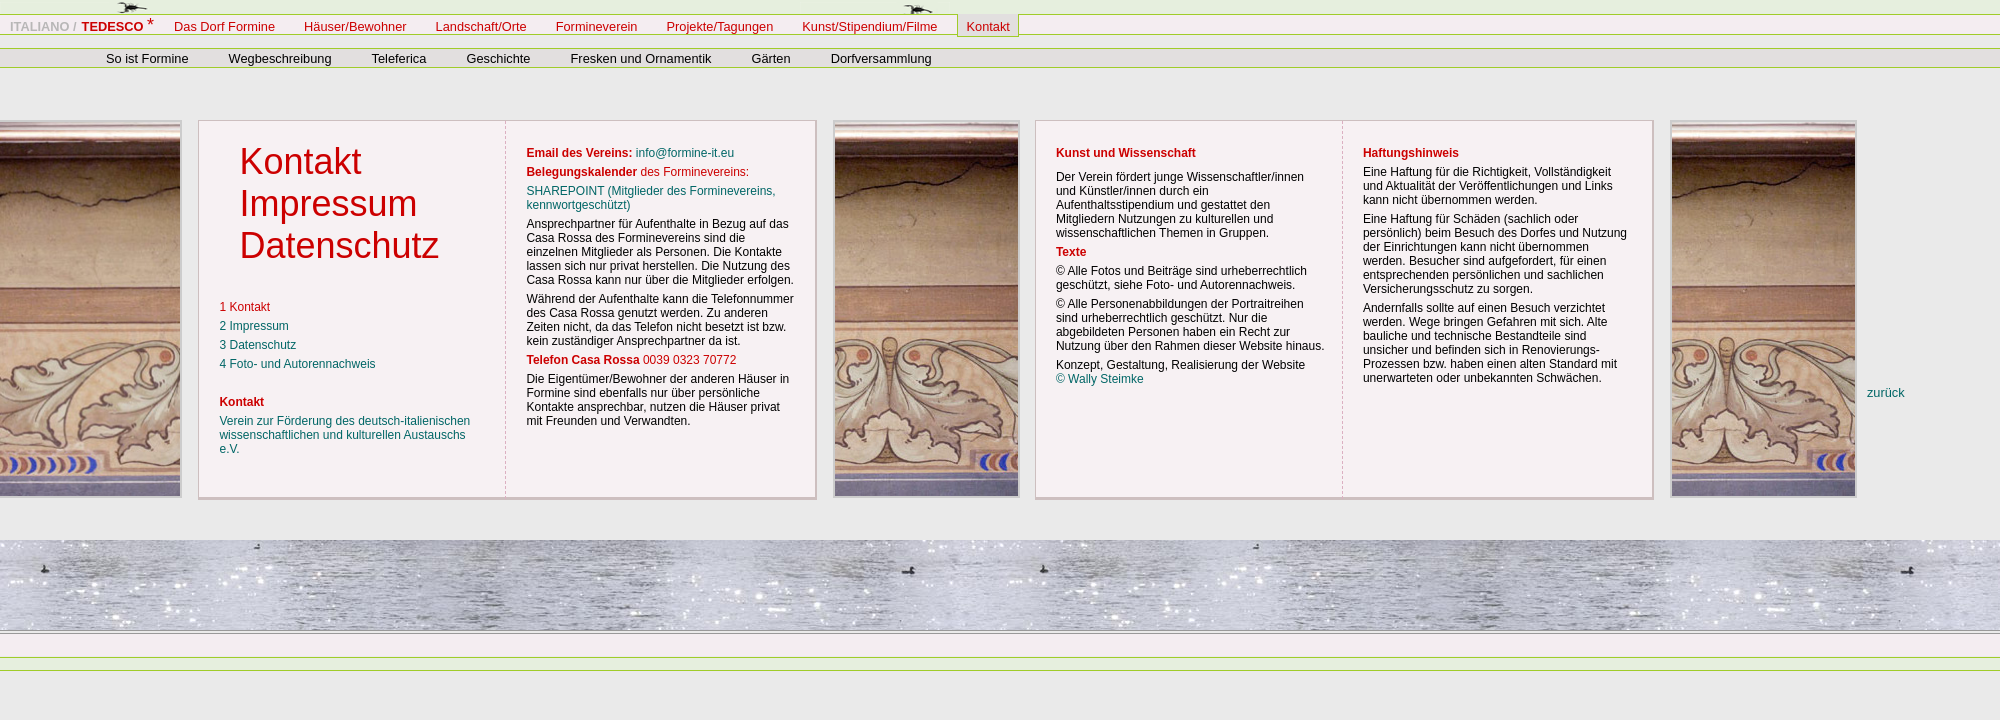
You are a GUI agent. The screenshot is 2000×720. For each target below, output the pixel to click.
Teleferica (399, 58)
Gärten (770, 58)
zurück (1886, 392)
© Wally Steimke (1100, 379)
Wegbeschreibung (280, 58)
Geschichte (498, 58)
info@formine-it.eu (685, 153)
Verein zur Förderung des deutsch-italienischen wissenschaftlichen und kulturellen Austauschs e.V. (344, 435)
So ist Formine (147, 58)
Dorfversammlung (881, 58)
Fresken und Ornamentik (641, 58)
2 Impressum (253, 326)
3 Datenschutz (257, 345)
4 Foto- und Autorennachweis (297, 364)
